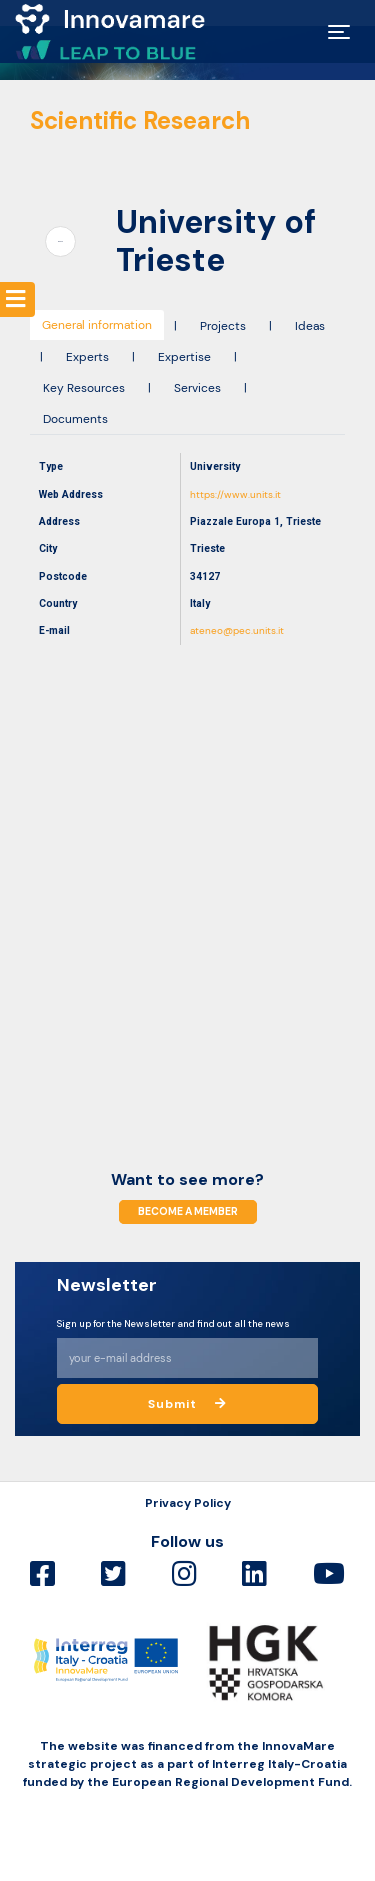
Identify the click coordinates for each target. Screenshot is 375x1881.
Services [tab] (197, 388)
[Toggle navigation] (339, 32)
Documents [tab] (75, 419)
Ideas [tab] (310, 326)
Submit (187, 1404)
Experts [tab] (87, 357)
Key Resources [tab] (84, 388)
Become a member (188, 1212)
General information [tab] (97, 325)
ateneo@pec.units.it (237, 630)
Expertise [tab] (184, 357)
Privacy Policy (188, 1503)
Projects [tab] (223, 326)
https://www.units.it (235, 494)
